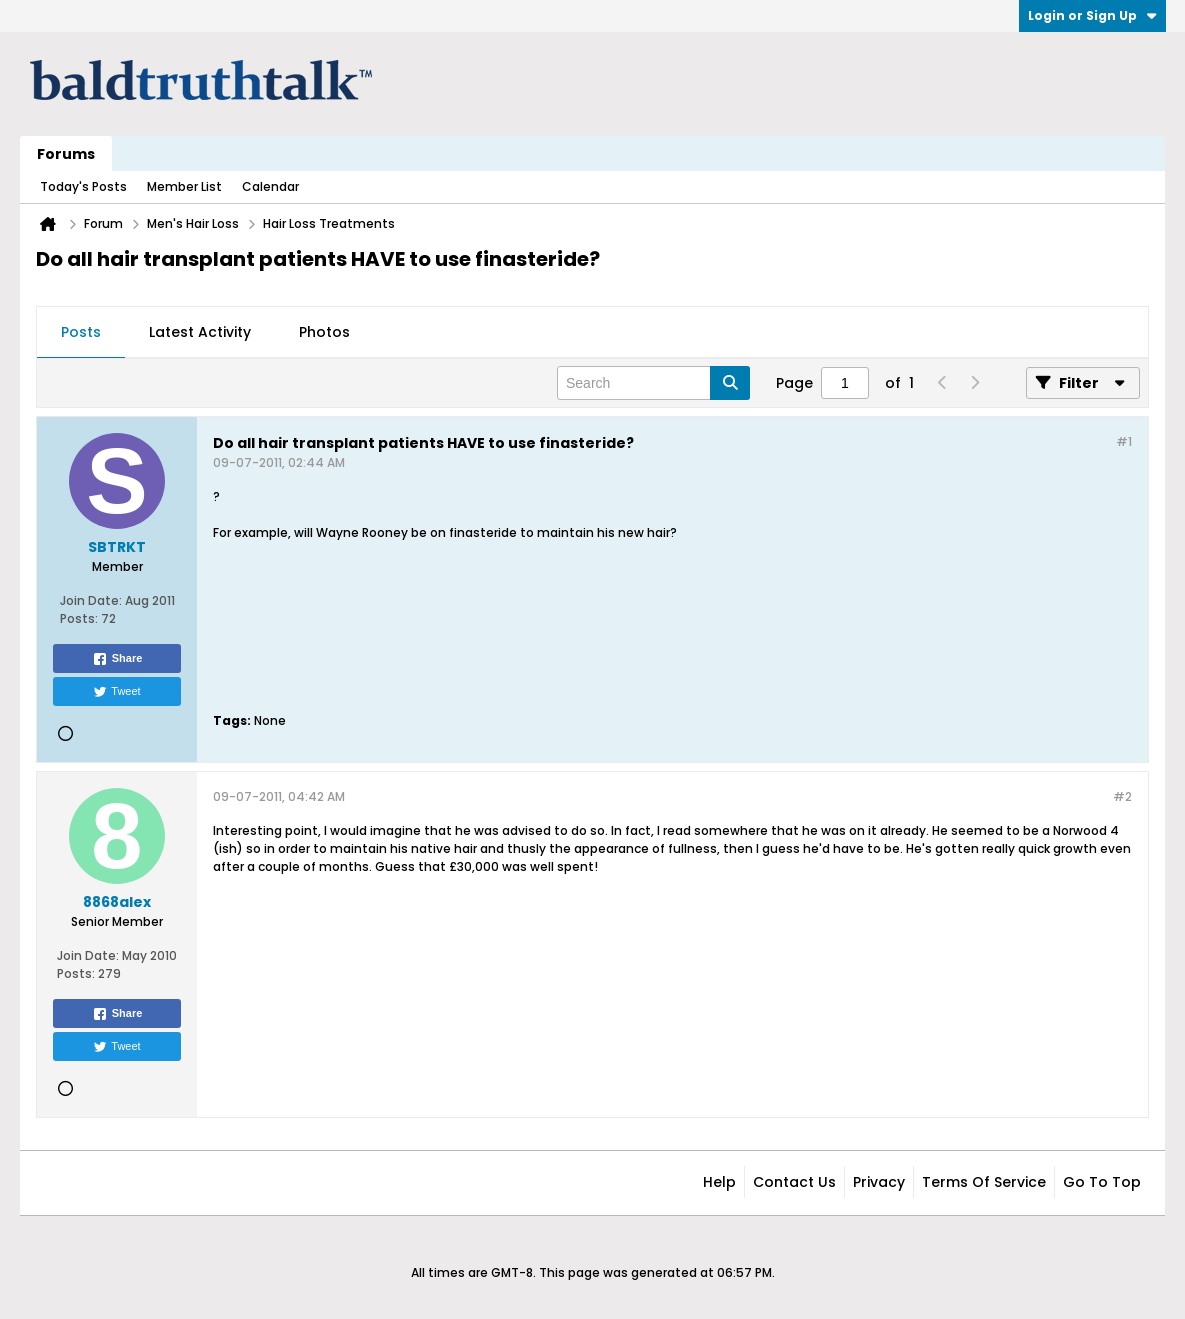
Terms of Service (984, 1182)
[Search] (653, 383)
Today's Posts (83, 186)
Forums (66, 154)
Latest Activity (200, 332)
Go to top (1102, 1182)
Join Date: (91, 600)
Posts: (79, 618)
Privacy (879, 1182)
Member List (184, 186)
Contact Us (794, 1182)
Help (719, 1182)
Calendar (270, 186)
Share (117, 659)
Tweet (116, 692)
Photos (324, 332)
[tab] (81, 333)
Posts (81, 332)
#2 (1122, 796)
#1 (1124, 441)
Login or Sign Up (1092, 15)
